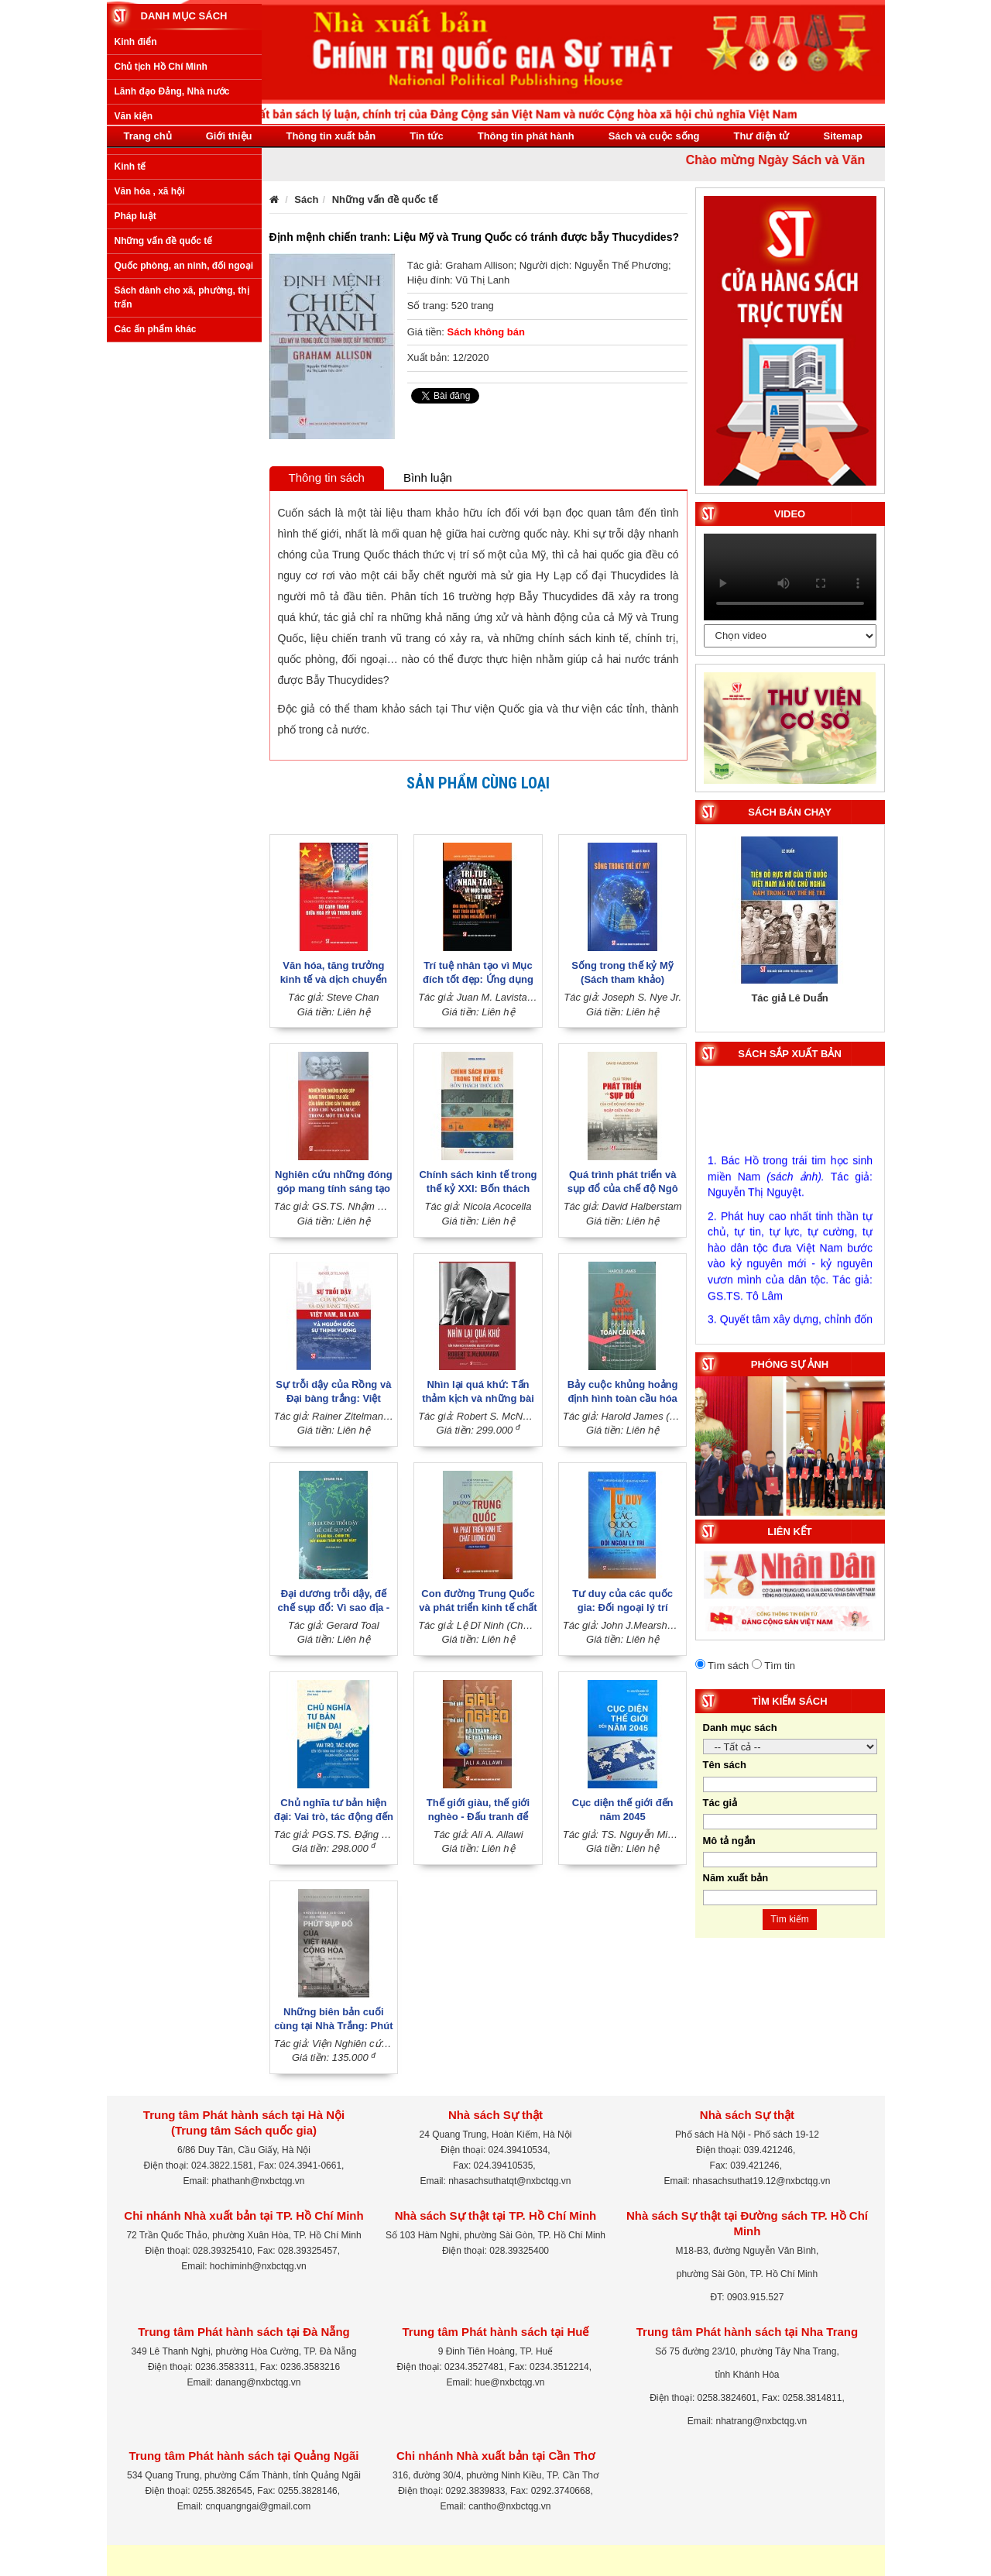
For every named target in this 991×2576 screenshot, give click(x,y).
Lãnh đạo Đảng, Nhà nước (172, 275)
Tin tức (426, 136)
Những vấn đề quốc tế (164, 425)
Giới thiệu (229, 136)
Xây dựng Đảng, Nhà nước (173, 325)
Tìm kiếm (789, 1919)
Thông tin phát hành (526, 136)
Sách (306, 199)
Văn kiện (134, 300)
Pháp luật (135, 399)
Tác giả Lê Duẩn (789, 998)
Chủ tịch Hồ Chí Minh (161, 251)
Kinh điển (136, 225)
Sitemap (842, 136)
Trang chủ (148, 136)
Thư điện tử (762, 136)
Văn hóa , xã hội (150, 374)
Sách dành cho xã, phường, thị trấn (182, 481)
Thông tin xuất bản (330, 136)
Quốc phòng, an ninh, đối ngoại (184, 450)
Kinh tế (130, 350)
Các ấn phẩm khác (156, 512)
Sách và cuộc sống (654, 136)
